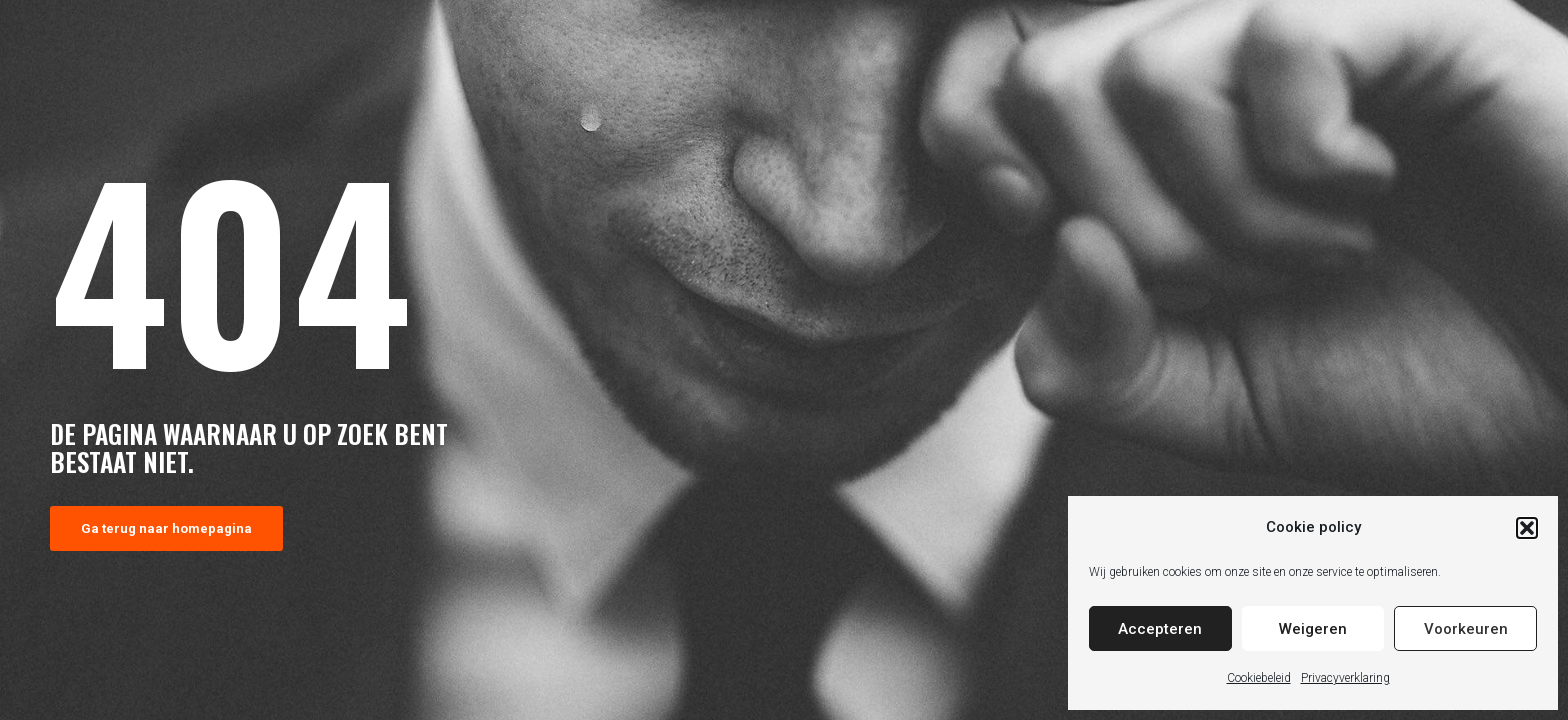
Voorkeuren (1466, 629)
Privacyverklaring (1345, 678)
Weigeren (1313, 629)
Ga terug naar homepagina (166, 528)
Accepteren (1160, 629)
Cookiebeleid (1259, 678)
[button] (1527, 528)
